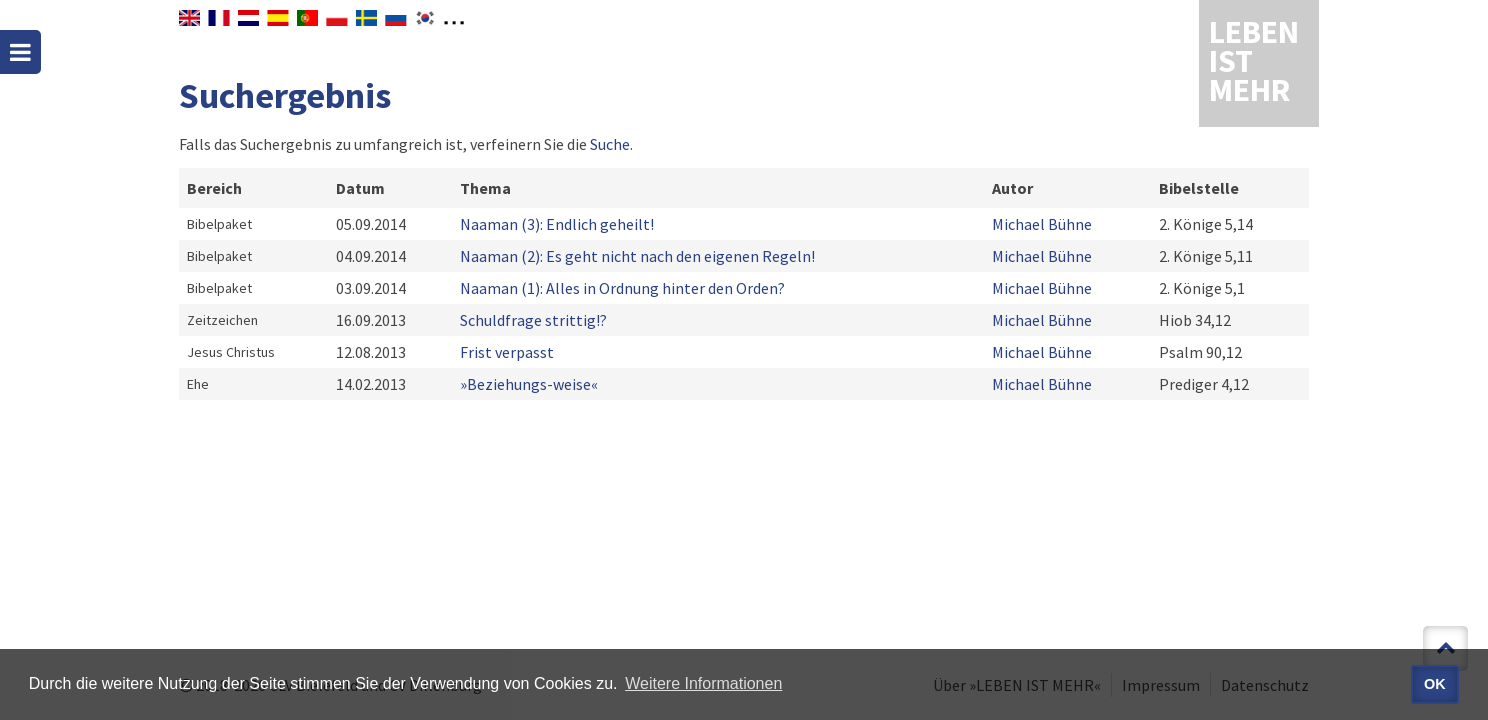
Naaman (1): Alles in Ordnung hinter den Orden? (622, 288)
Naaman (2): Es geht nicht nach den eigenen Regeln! (637, 256)
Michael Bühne (1042, 224)
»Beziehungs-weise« (529, 384)
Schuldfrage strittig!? (533, 320)
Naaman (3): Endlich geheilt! (557, 224)
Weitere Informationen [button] (703, 683)
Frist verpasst (507, 352)
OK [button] (1435, 684)
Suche (610, 144)
